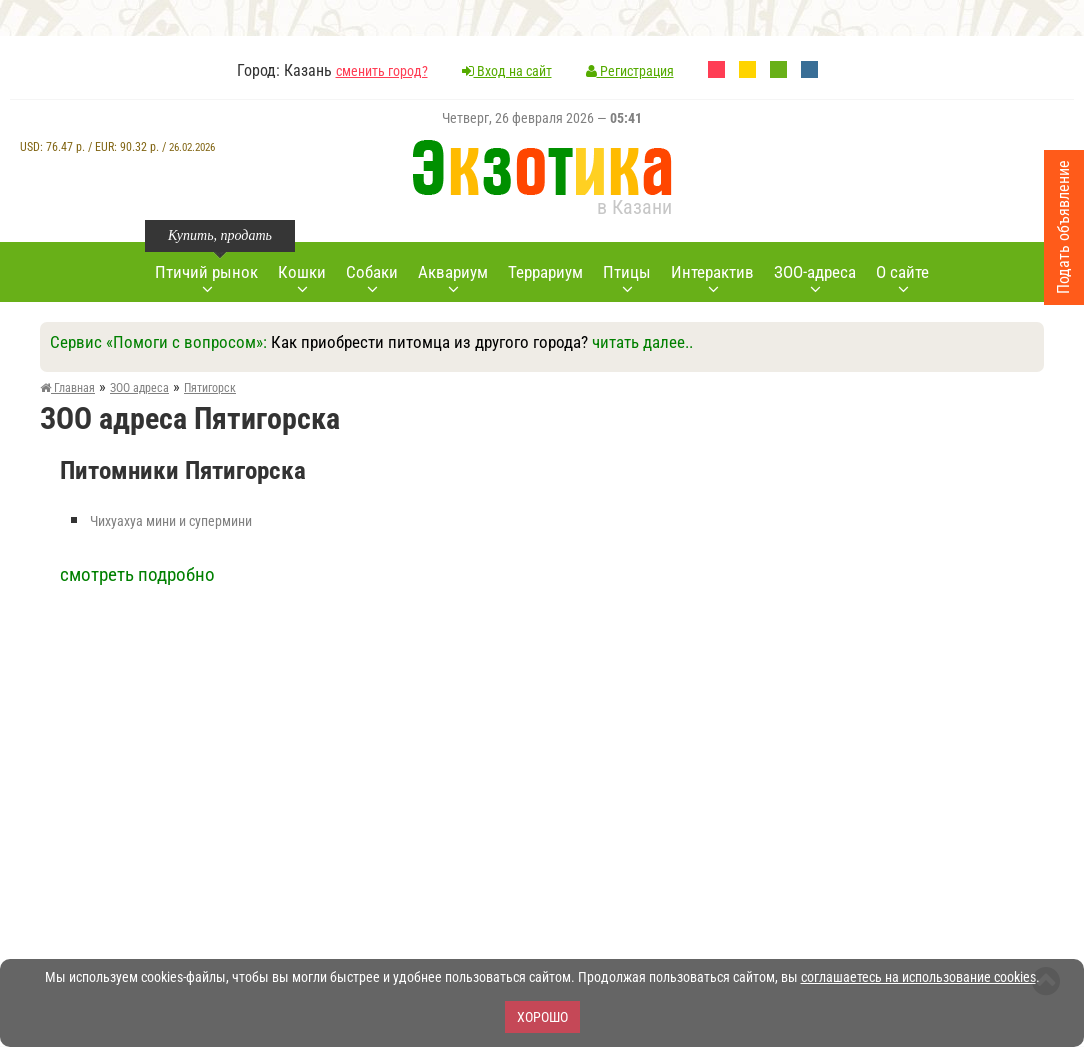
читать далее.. (642, 342)
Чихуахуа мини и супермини (171, 521)
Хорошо (542, 1017)
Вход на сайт (507, 71)
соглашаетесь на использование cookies (918, 977)
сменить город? (382, 71)
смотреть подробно (137, 574)
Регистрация (630, 71)
